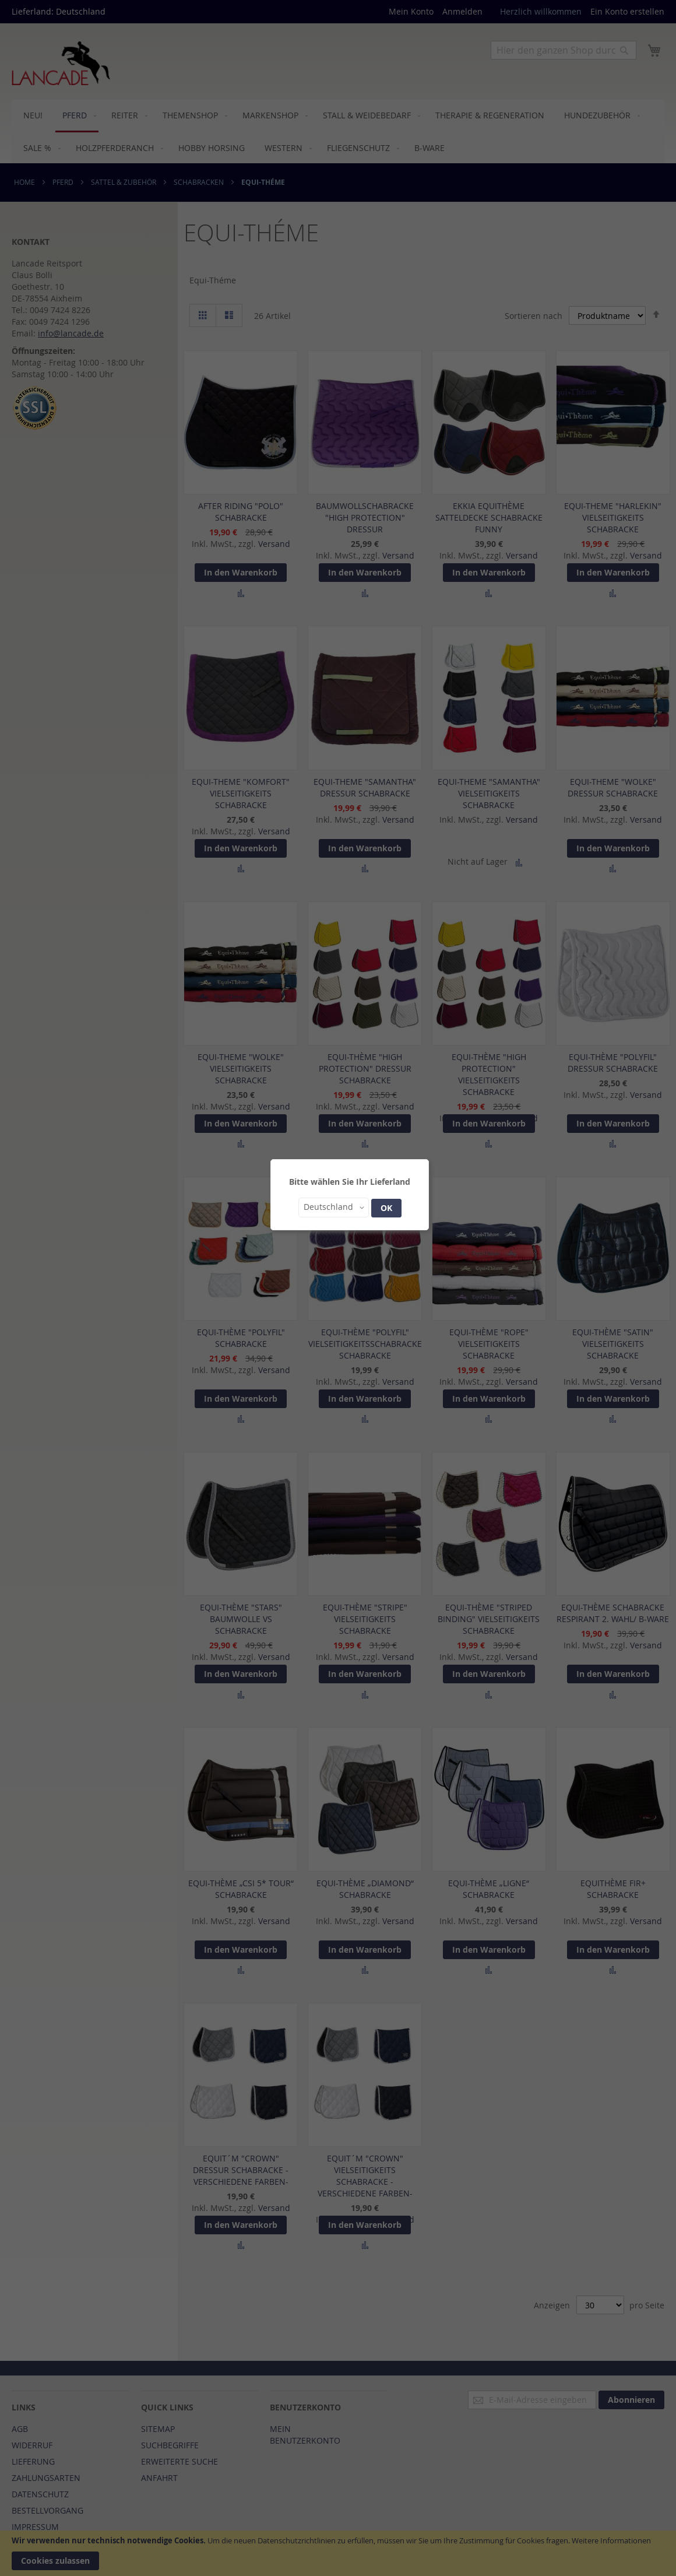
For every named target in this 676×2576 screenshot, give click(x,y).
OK (386, 1207)
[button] (333, 1207)
